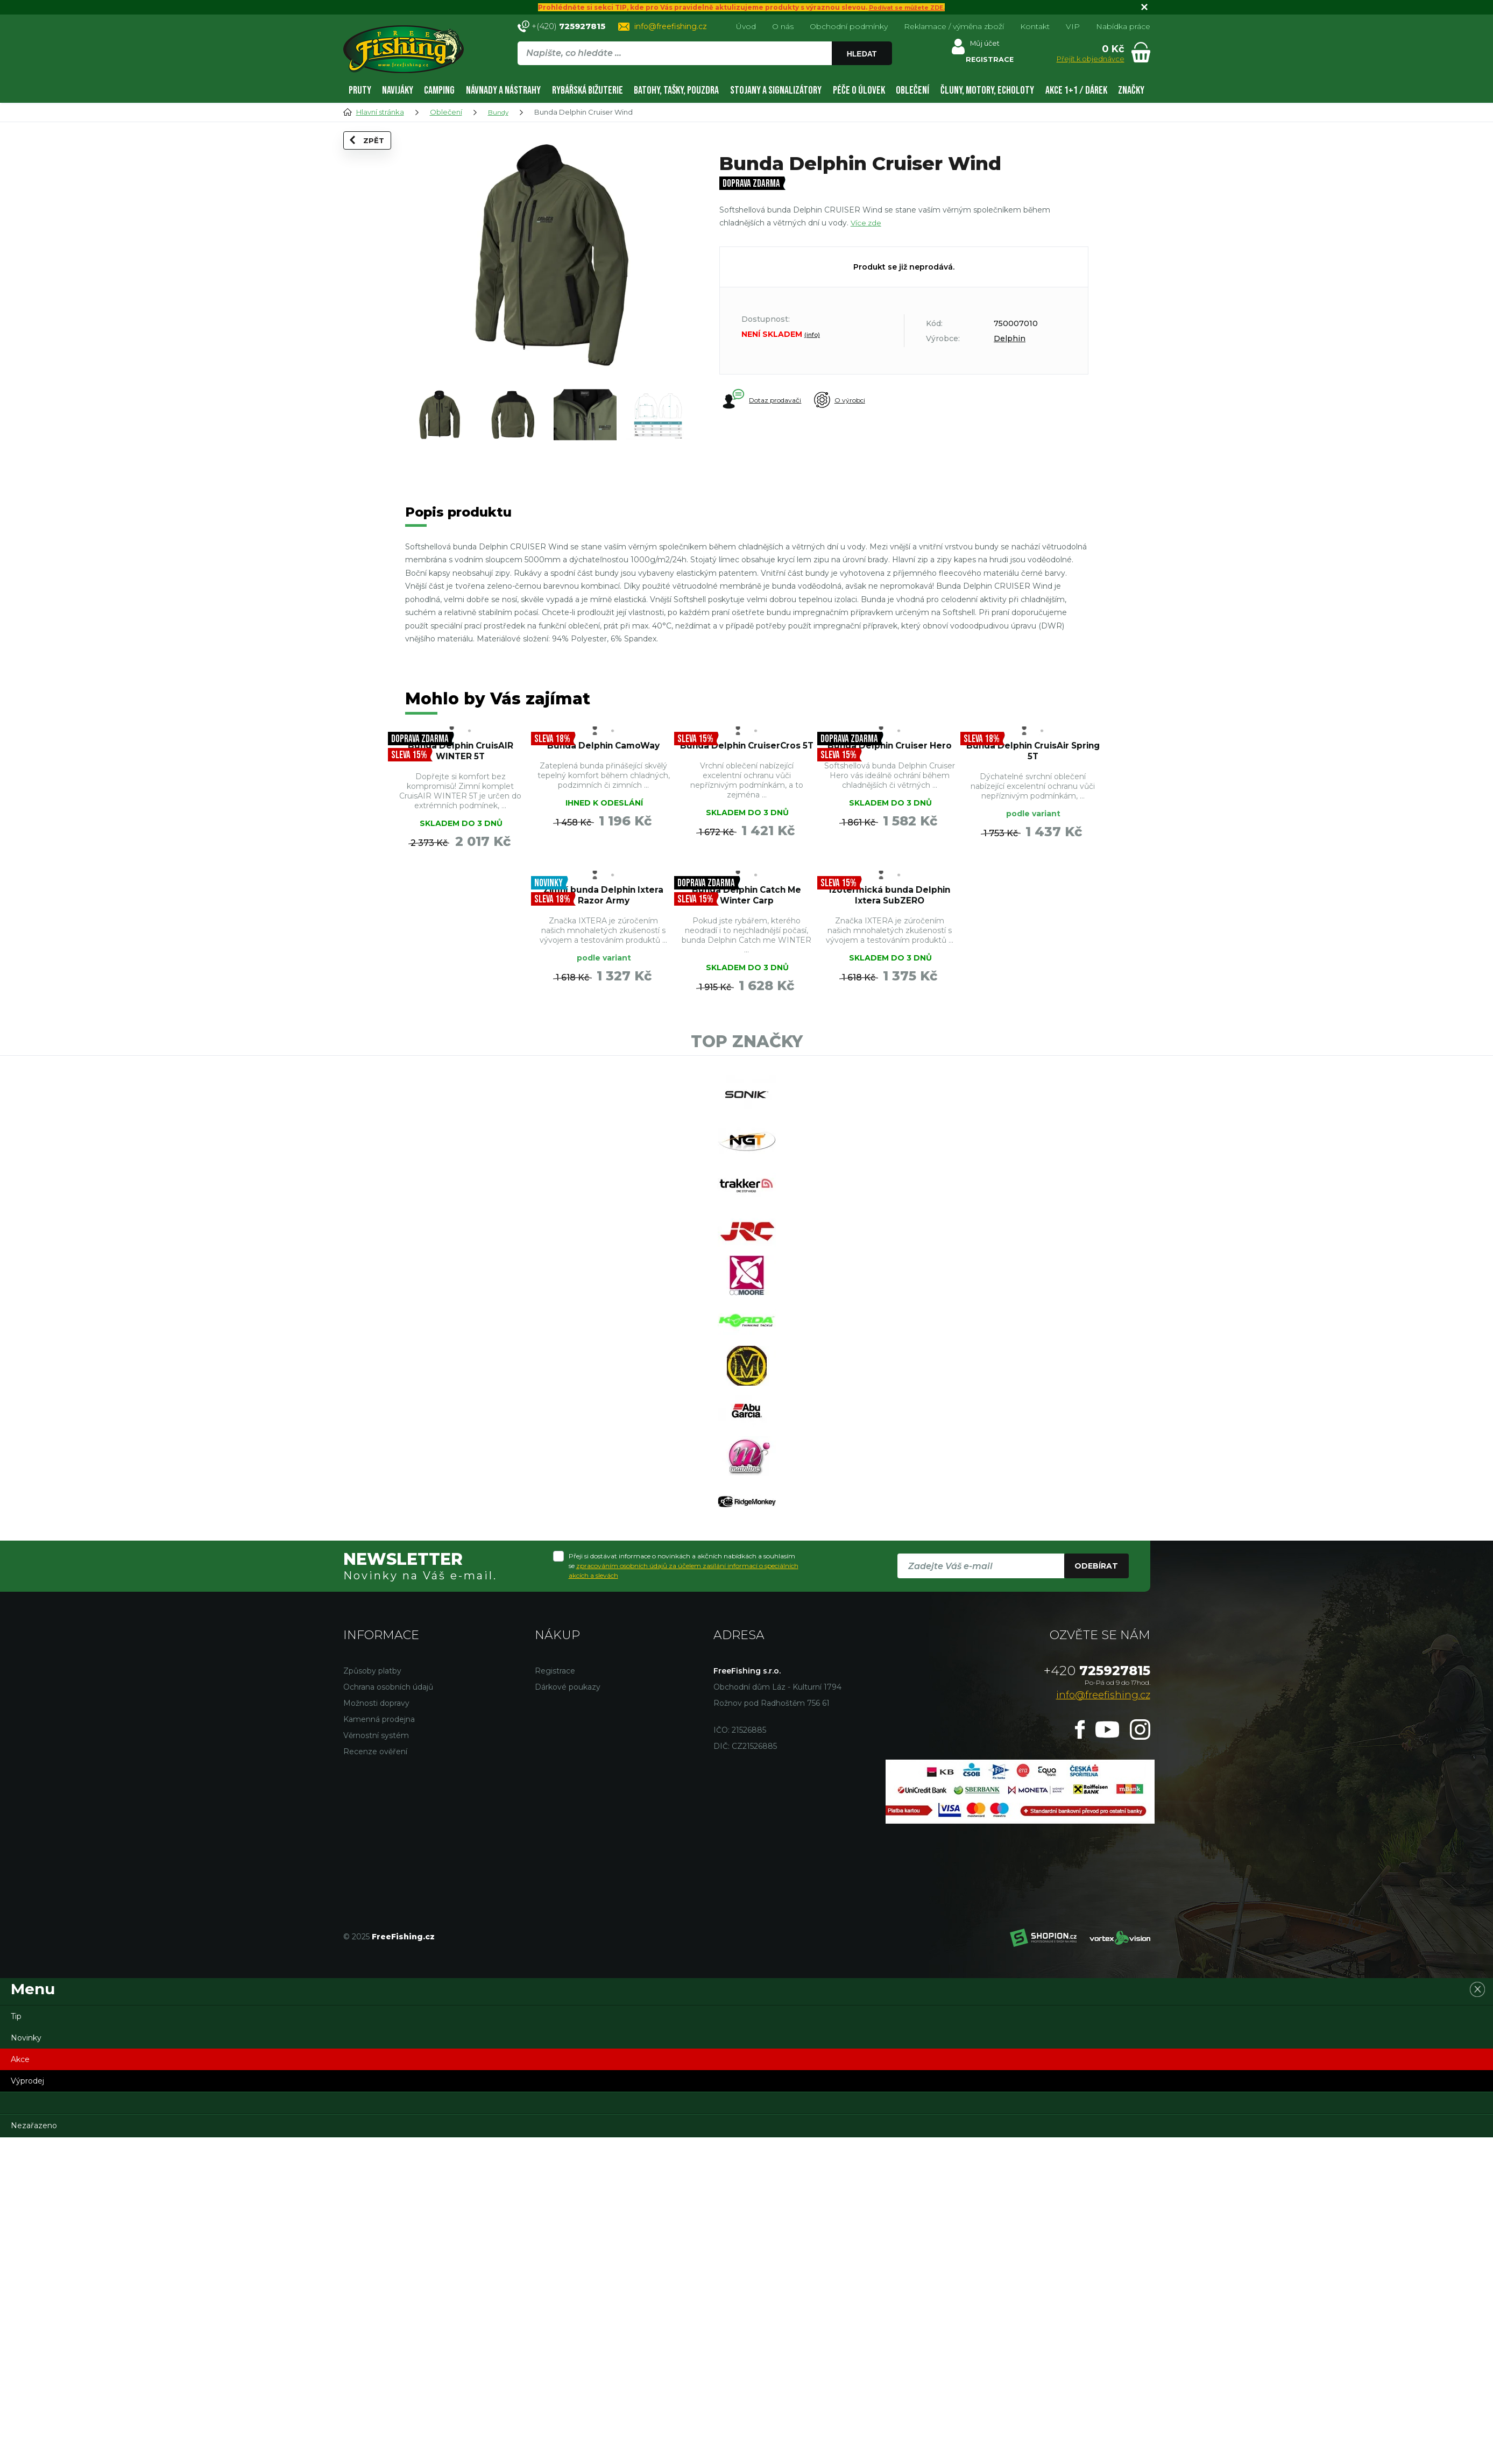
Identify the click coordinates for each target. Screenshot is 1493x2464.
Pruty (360, 90)
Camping (439, 90)
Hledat (863, 54)
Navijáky (397, 90)
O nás (783, 26)
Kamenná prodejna (379, 1892)
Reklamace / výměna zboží (954, 26)
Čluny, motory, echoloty (987, 90)
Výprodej (27, 2254)
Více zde (867, 223)
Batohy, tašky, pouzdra (676, 90)
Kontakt (1035, 26)
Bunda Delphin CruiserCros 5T (746, 757)
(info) (812, 334)
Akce (20, 2232)
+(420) (568, 26)
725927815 (1097, 1844)
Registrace (555, 1844)
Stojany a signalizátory (776, 90)
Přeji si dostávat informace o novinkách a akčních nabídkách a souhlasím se (683, 1739)
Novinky (26, 2211)
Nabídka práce (1123, 26)
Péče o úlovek (859, 90)
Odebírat (1096, 1739)
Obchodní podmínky (849, 26)
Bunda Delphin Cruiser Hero (890, 757)
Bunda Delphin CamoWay (603, 757)
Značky (1131, 90)
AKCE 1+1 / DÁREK (1076, 90)
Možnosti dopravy (376, 1876)
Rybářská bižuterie (587, 90)
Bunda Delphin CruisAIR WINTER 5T (460, 757)
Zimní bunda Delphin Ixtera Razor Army (460, 933)
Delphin (1009, 338)
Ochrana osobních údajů (388, 1860)
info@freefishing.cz (670, 26)
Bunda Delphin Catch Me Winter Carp (603, 933)
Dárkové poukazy (567, 1860)
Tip (16, 2189)
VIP (1073, 26)
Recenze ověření (375, 1925)
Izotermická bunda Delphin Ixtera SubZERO (746, 939)
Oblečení (912, 90)
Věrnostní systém (376, 1909)
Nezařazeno (34, 2299)
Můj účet (984, 46)
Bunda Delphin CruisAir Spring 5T (1032, 757)
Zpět (374, 157)
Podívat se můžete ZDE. (906, 7)
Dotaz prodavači (763, 400)
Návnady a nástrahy (503, 90)
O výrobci (857, 400)
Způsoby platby (372, 1844)
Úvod (746, 26)
